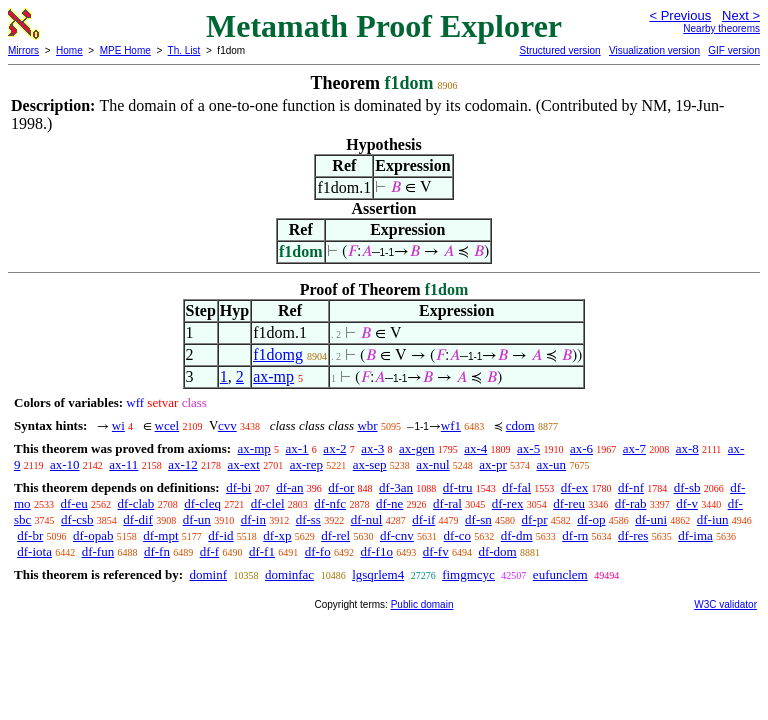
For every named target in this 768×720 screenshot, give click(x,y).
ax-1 (297, 448)
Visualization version (654, 50)
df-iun (713, 519)
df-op (591, 519)
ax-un (552, 464)
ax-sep (370, 464)
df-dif (138, 519)
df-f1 (262, 551)
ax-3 (372, 448)
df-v (687, 503)
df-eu (73, 503)
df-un (197, 519)
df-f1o (376, 551)
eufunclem (560, 574)
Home (69, 50)
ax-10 (65, 464)
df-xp (277, 535)
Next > (741, 15)
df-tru (458, 487)
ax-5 (528, 448)
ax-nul (432, 464)
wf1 (451, 425)
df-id (220, 535)
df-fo (318, 551)
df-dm (517, 535)
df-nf (631, 487)
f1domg (278, 354)
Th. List (184, 50)
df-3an (396, 487)
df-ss (308, 519)
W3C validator (725, 604)
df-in (253, 519)
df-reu (569, 503)
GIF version (734, 50)
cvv (227, 425)
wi (118, 425)
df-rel (335, 535)
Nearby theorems (721, 28)
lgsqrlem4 (378, 574)
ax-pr (492, 464)
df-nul (367, 519)
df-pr (535, 519)
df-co (457, 535)
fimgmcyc (468, 574)
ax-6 (581, 448)
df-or (341, 487)
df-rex (508, 503)
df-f (210, 551)
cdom (520, 425)
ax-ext (243, 464)
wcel (167, 425)
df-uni (651, 519)
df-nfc (330, 503)
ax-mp (273, 376)
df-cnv (397, 535)
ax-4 (475, 448)
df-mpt (160, 535)
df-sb (687, 487)
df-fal (516, 487)
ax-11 (123, 464)
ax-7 (634, 448)
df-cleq (202, 503)
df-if (423, 519)
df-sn (478, 519)
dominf (208, 574)
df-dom (497, 551)
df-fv (436, 551)
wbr (367, 425)
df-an (289, 487)
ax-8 (687, 448)
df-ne (389, 503)
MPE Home (125, 50)
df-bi (238, 487)
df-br (30, 535)
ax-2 (334, 448)
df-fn (157, 551)
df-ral (447, 503)
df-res (633, 535)
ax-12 (183, 464)
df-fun (98, 551)
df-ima (695, 535)
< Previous (680, 15)
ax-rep (306, 464)
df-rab (631, 503)
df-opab (93, 535)
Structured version (559, 50)
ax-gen (416, 448)
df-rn (575, 535)
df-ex (574, 487)
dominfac (289, 574)
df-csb (77, 519)
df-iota (34, 551)
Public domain (422, 604)
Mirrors (23, 50)
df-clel (268, 503)
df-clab (136, 503)
